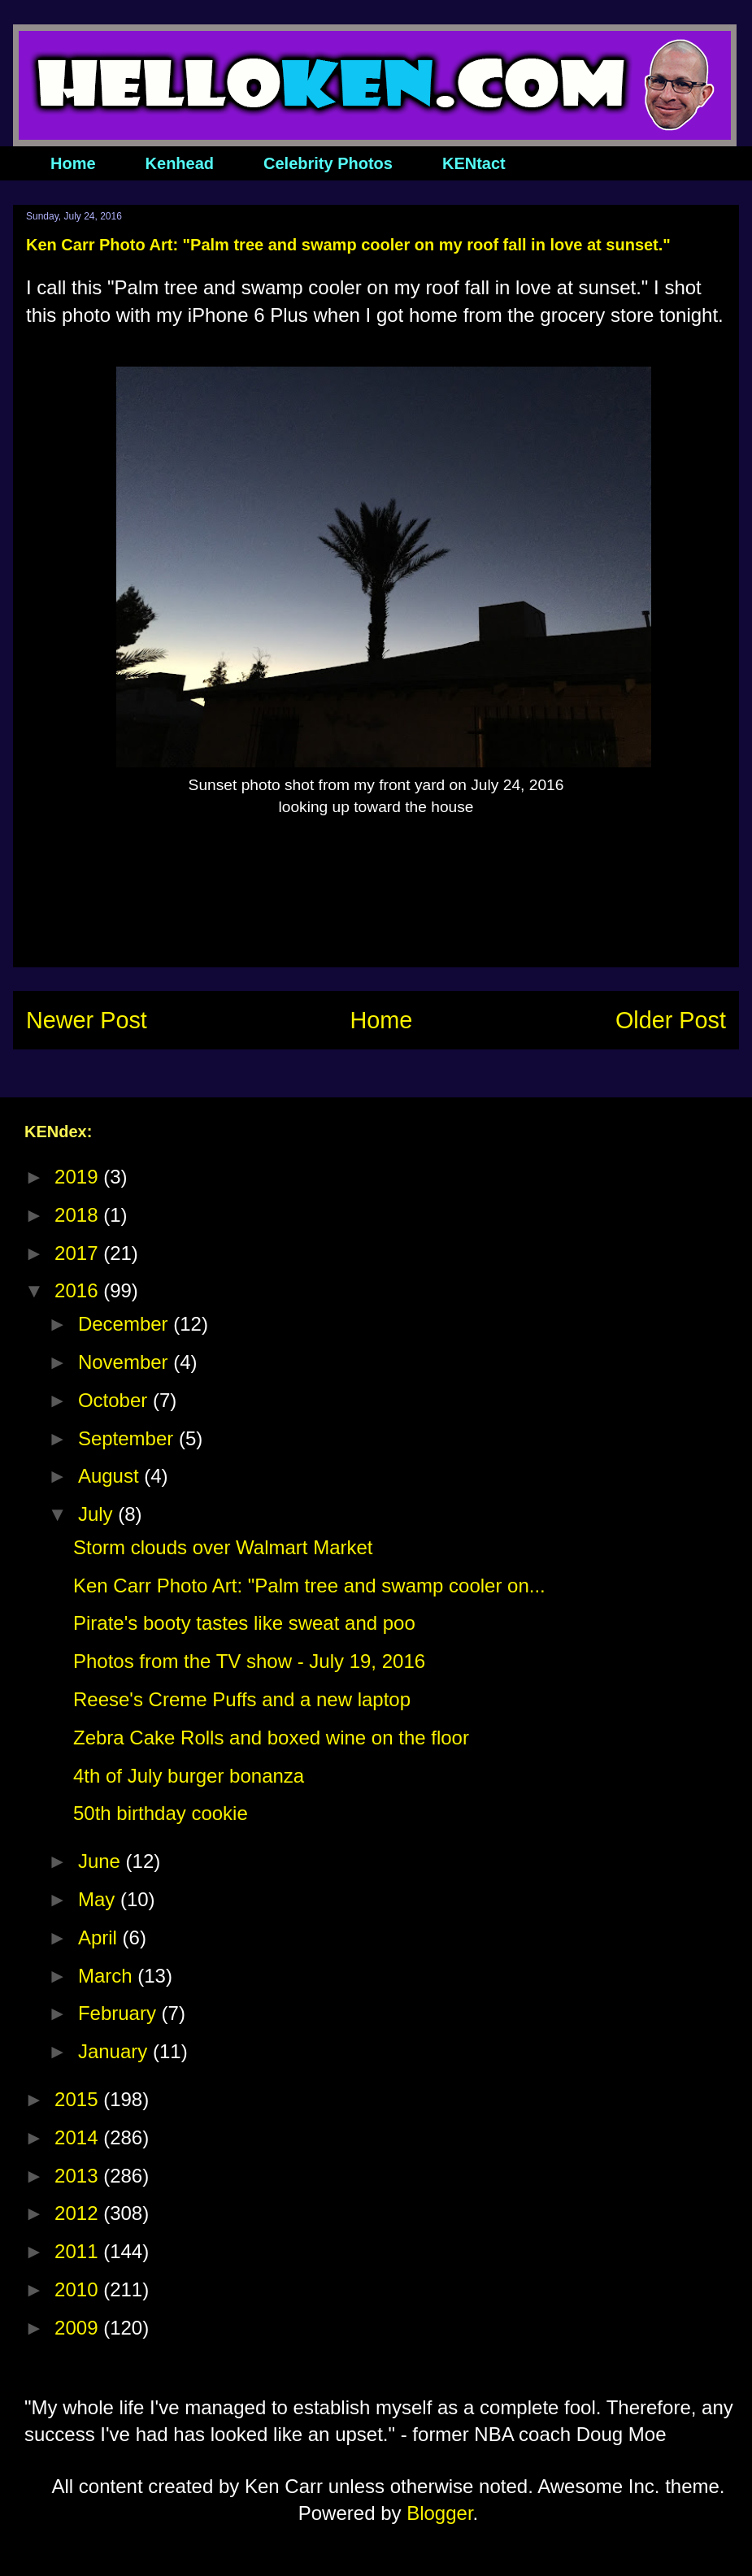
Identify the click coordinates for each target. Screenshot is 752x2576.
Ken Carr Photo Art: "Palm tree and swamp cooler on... (309, 1585)
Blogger (439, 2513)
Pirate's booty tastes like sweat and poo (244, 1623)
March (107, 1976)
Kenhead (180, 163)
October (115, 1400)
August (111, 1476)
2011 (78, 2251)
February (120, 2013)
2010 (78, 2289)
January (115, 2051)
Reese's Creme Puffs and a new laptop (242, 1699)
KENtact (474, 163)
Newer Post (86, 1020)
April (100, 1937)
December (125, 1324)
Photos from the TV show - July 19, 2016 (249, 1661)
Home (73, 163)
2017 (78, 1253)
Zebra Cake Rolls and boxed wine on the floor (271, 1737)
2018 (78, 1215)
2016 (78, 1290)
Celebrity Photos (328, 163)
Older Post (670, 1020)
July (98, 1514)
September (128, 1438)
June (102, 1861)
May (99, 1899)
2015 (78, 2099)
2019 (78, 1177)
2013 (78, 2176)
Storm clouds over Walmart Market (223, 1547)
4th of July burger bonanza (188, 1776)
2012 (78, 2213)
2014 (78, 2137)
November (125, 1362)
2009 (78, 2328)
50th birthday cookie (160, 1813)
